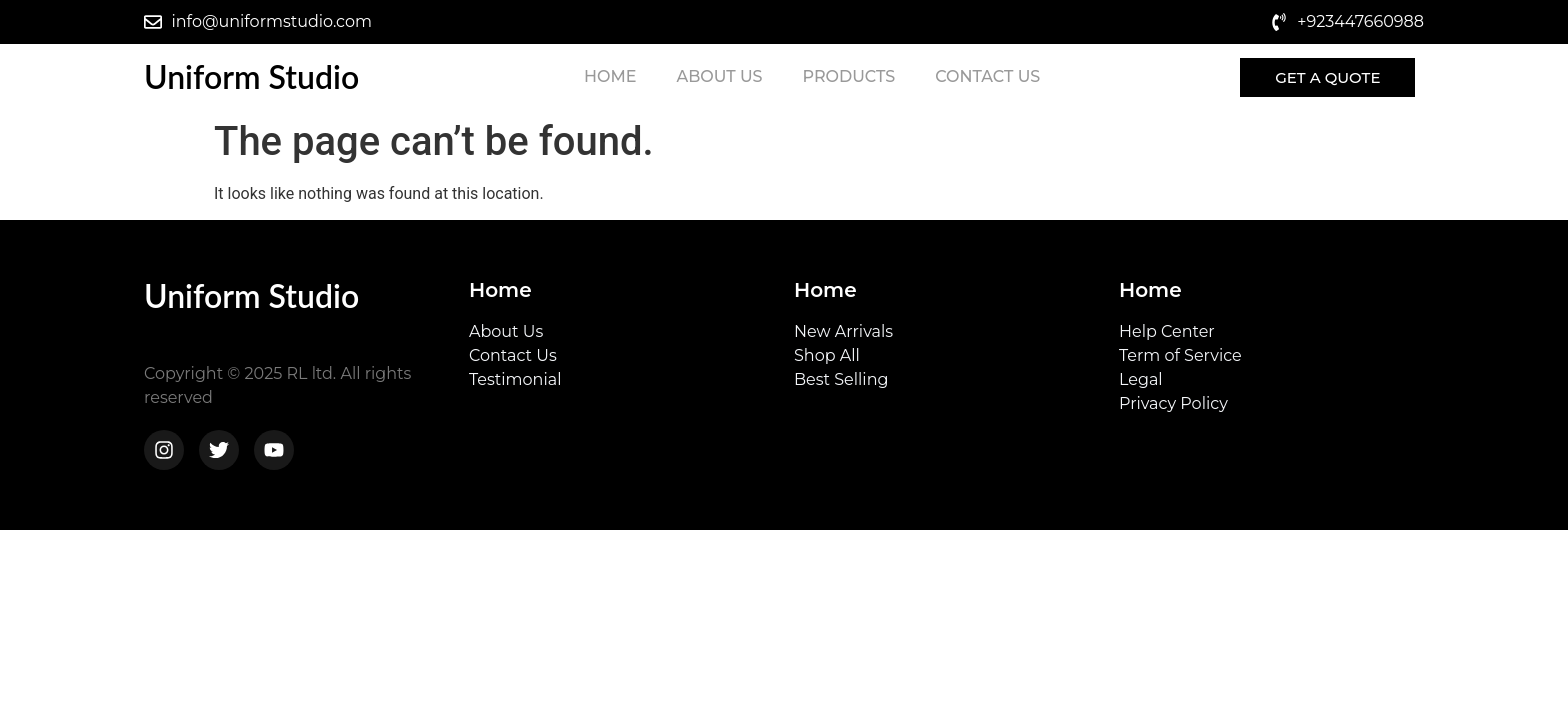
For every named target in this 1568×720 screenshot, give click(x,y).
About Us (719, 76)
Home (610, 76)
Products (848, 76)
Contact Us (987, 76)
